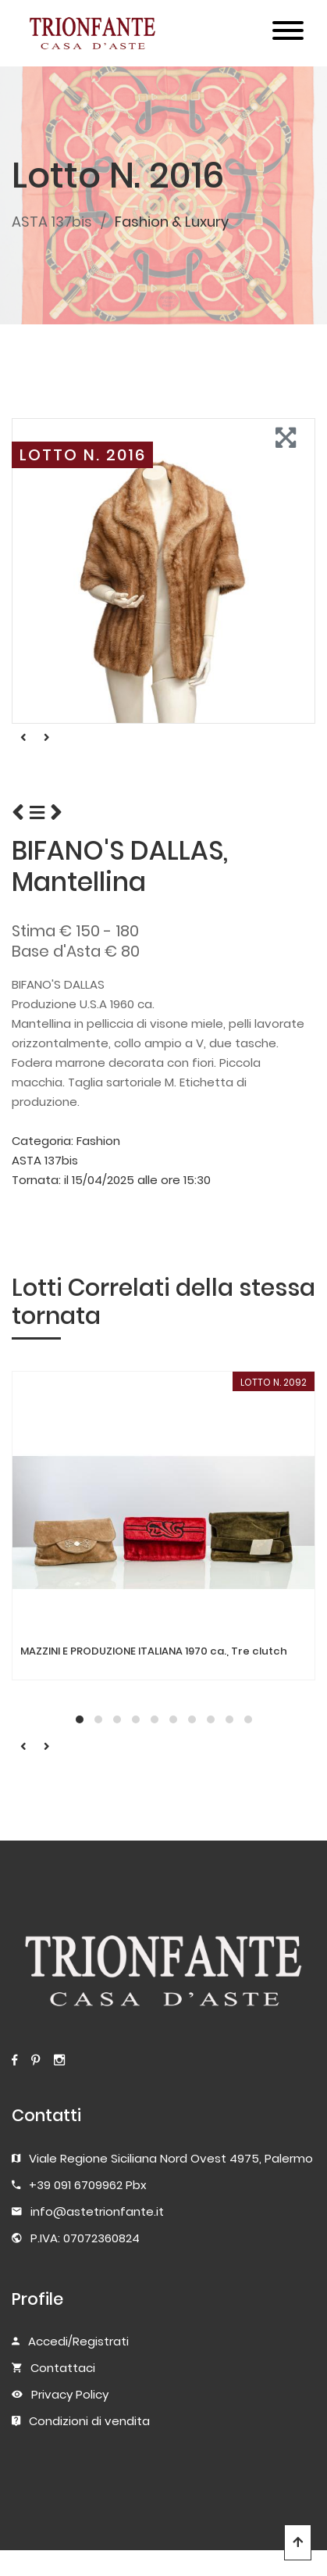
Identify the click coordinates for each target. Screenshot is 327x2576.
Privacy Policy (69, 2394)
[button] (79, 1719)
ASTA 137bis (52, 221)
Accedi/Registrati (78, 2341)
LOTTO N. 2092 (273, 1382)
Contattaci (62, 2368)
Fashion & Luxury (172, 221)
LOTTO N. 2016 (83, 455)
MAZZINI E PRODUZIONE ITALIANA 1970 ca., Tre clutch (153, 1651)
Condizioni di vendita (89, 2421)
